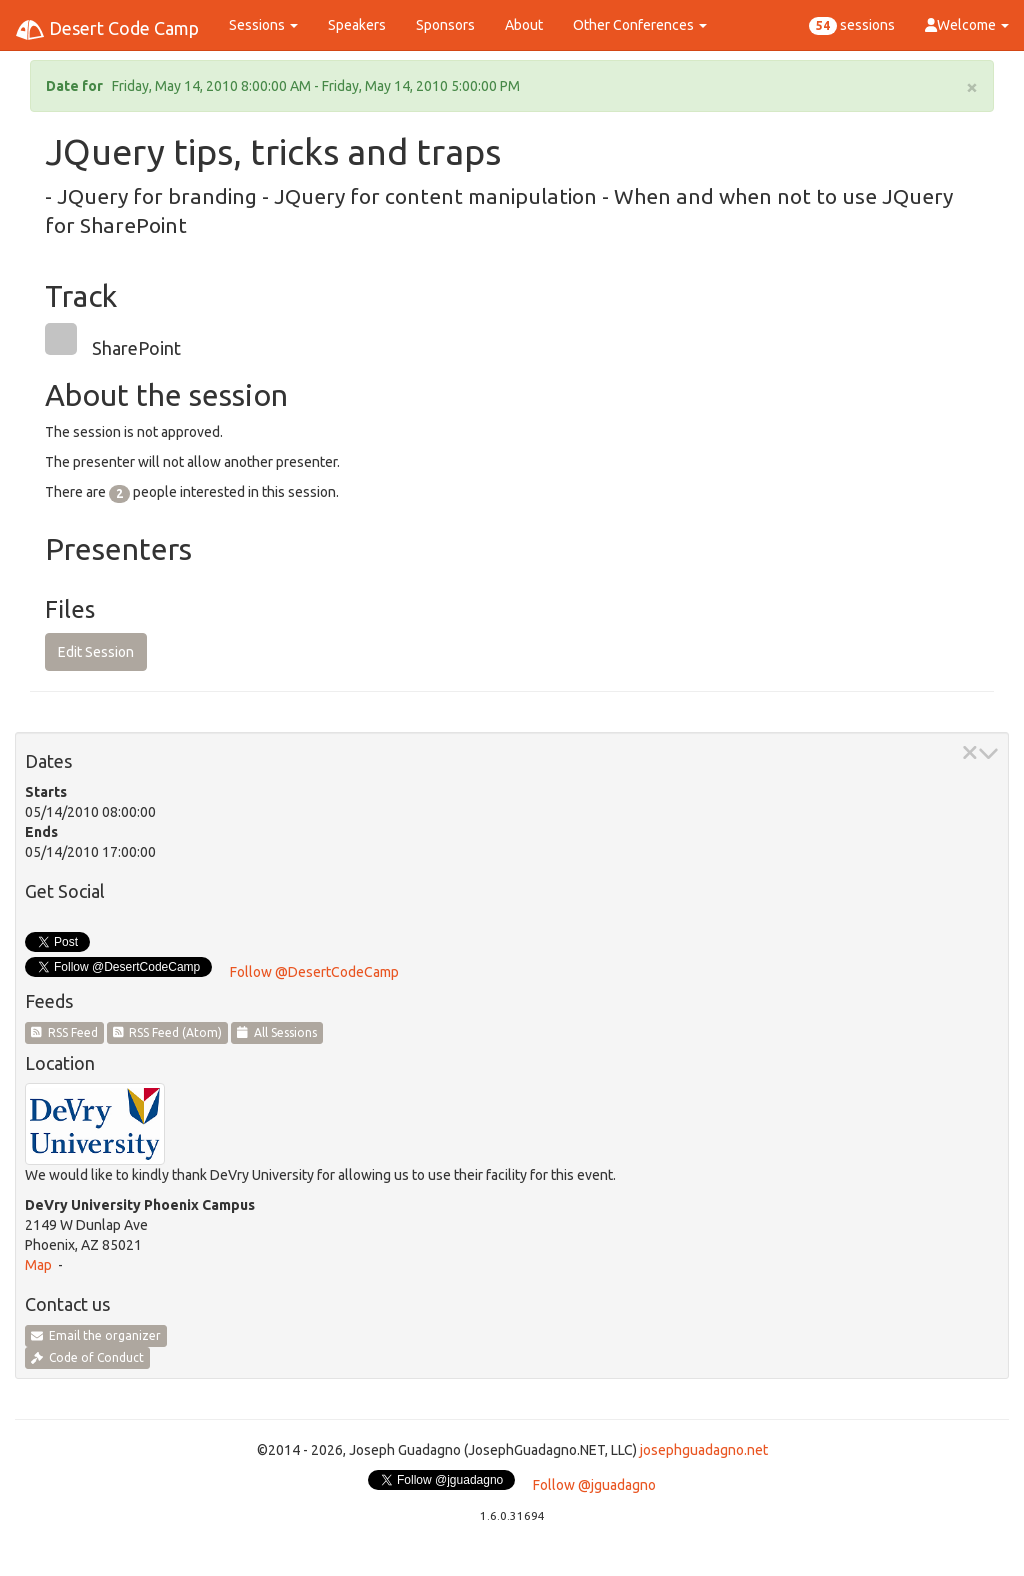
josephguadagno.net (704, 1450)
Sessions (263, 25)
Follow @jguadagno (594, 1485)
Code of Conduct (87, 1357)
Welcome (967, 25)
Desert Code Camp (107, 30)
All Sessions (277, 1032)
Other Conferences (640, 25)
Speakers (357, 25)
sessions (852, 26)
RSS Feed (64, 1032)
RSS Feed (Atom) (168, 1032)
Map (38, 1265)
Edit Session (96, 652)
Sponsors (445, 25)
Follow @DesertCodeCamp (314, 972)
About (524, 25)
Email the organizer (96, 1335)
